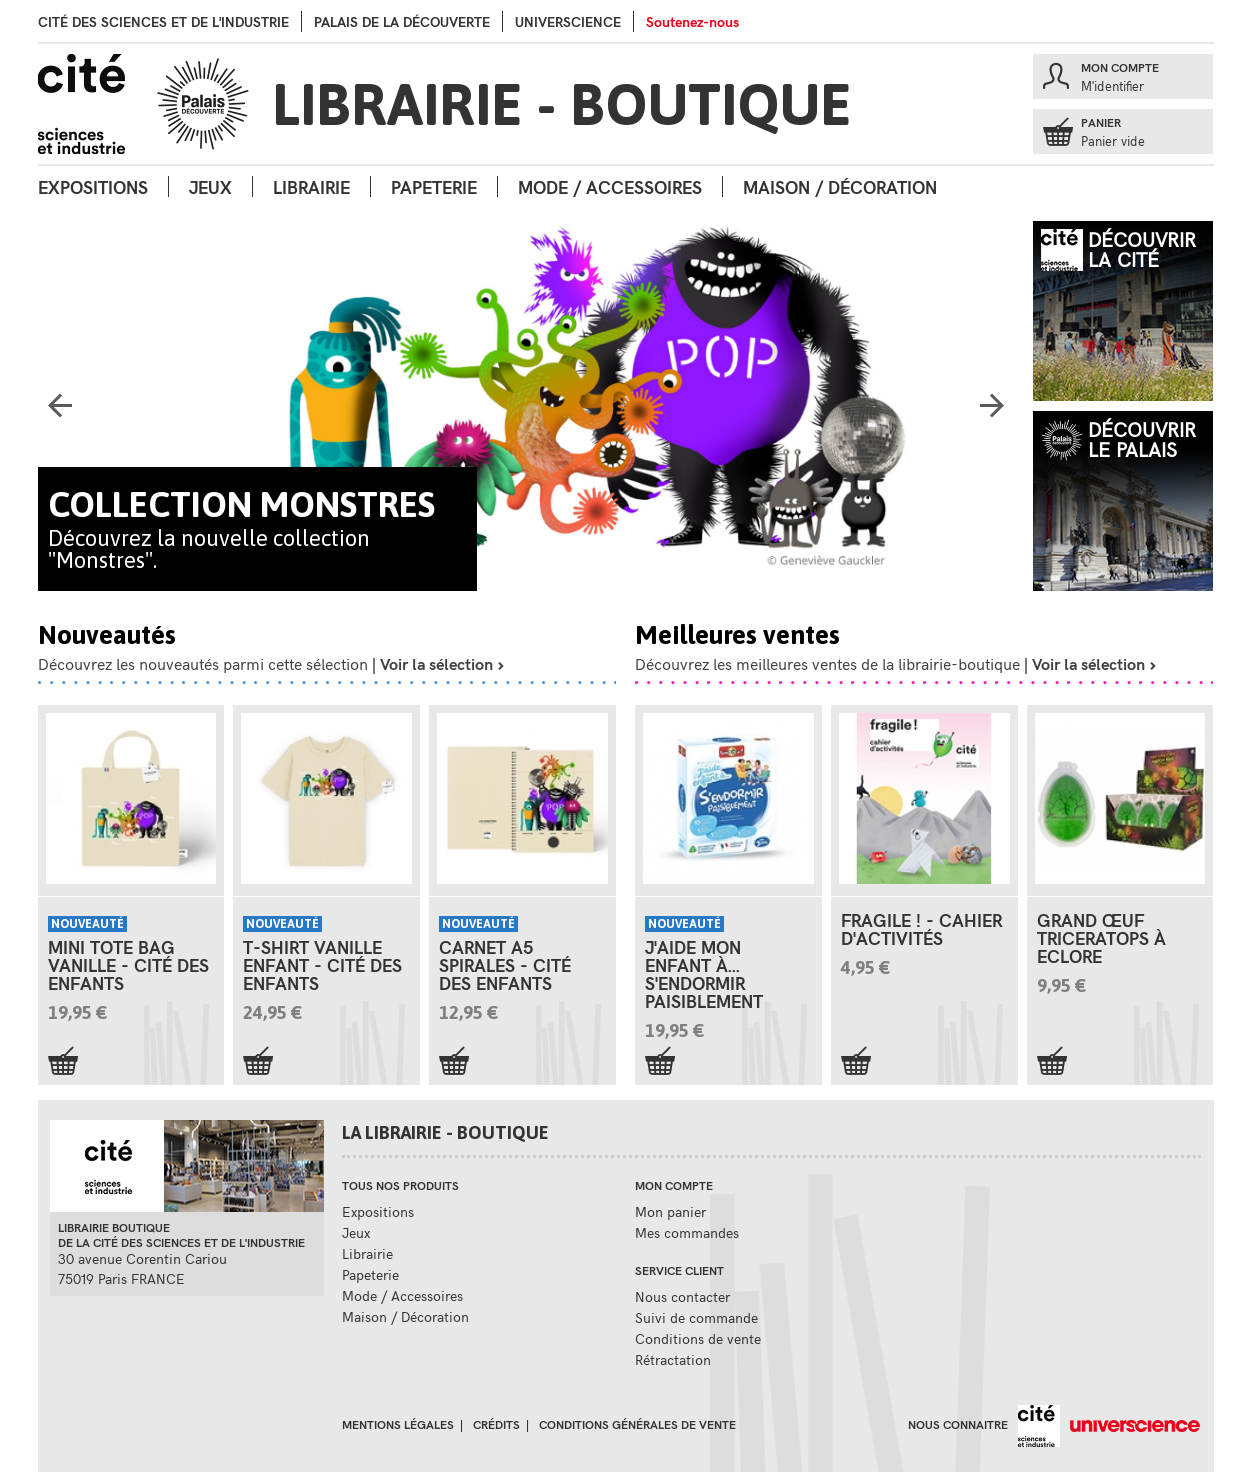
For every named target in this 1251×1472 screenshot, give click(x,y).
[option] (526, 406)
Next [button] (992, 411)
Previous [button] (60, 411)
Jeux (210, 186)
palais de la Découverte (402, 21)
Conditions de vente (698, 1338)
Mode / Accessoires (610, 186)
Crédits (496, 1424)
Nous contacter (682, 1296)
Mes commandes (687, 1232)
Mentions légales (398, 1424)
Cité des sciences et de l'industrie (163, 21)
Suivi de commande (696, 1317)
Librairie (311, 186)
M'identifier (1112, 86)
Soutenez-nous (692, 21)
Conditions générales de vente (637, 1424)
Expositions (93, 186)
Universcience (568, 21)
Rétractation (673, 1359)
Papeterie (434, 186)
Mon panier (670, 1211)
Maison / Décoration (840, 186)
